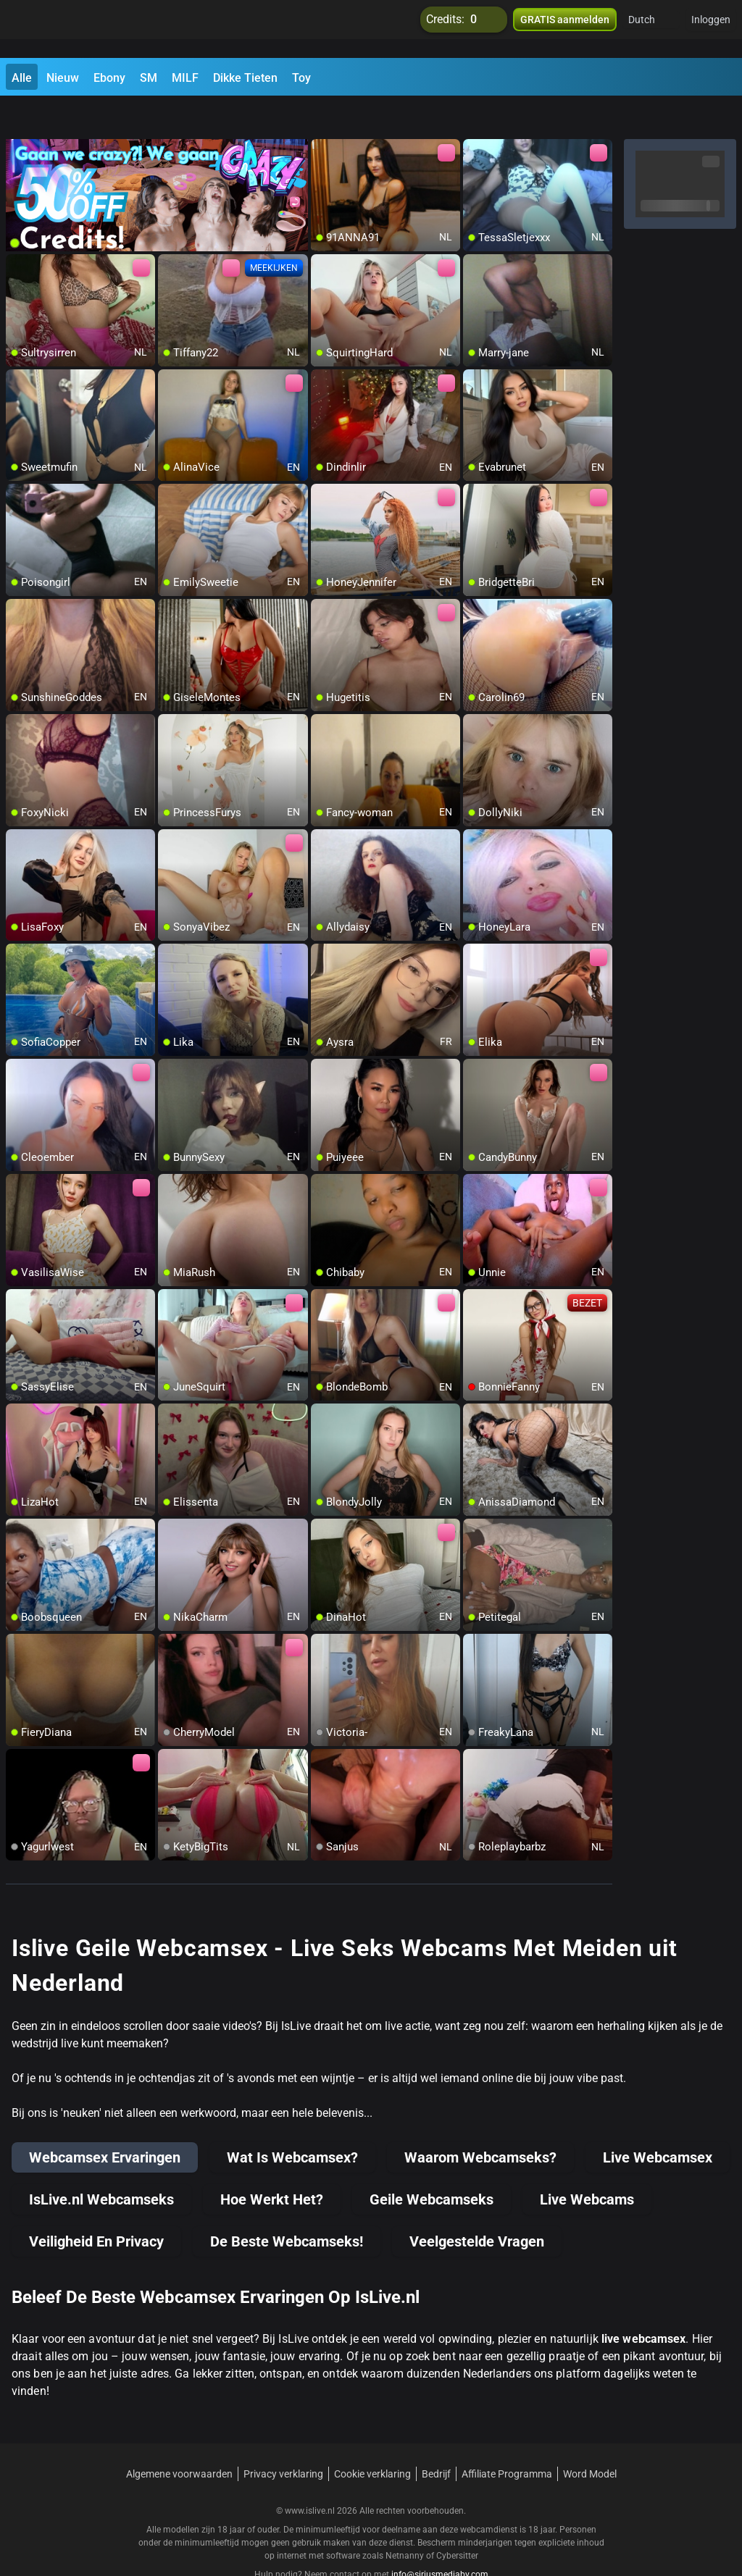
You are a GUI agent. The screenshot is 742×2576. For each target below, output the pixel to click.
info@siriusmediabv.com (439, 2540)
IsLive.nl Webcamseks (101, 2165)
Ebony (109, 78)
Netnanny (405, 2522)
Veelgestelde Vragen (476, 2207)
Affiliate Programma (507, 2440)
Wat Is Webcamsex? (292, 2123)
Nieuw (62, 78)
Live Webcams (587, 2165)
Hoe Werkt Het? (271, 2165)
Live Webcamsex (657, 2123)
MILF (185, 78)
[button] (651, 29)
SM (148, 78)
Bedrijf (436, 2440)
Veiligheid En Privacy (96, 2207)
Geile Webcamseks (431, 2165)
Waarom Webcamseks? (480, 2123)
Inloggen (710, 29)
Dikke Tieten (245, 78)
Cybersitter (457, 2522)
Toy (301, 78)
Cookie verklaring (372, 2440)
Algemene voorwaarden (179, 2440)
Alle (22, 78)
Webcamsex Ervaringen (104, 2123)
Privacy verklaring (283, 2440)
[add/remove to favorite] (322, 116)
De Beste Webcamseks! (286, 2207)
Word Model (590, 2440)
